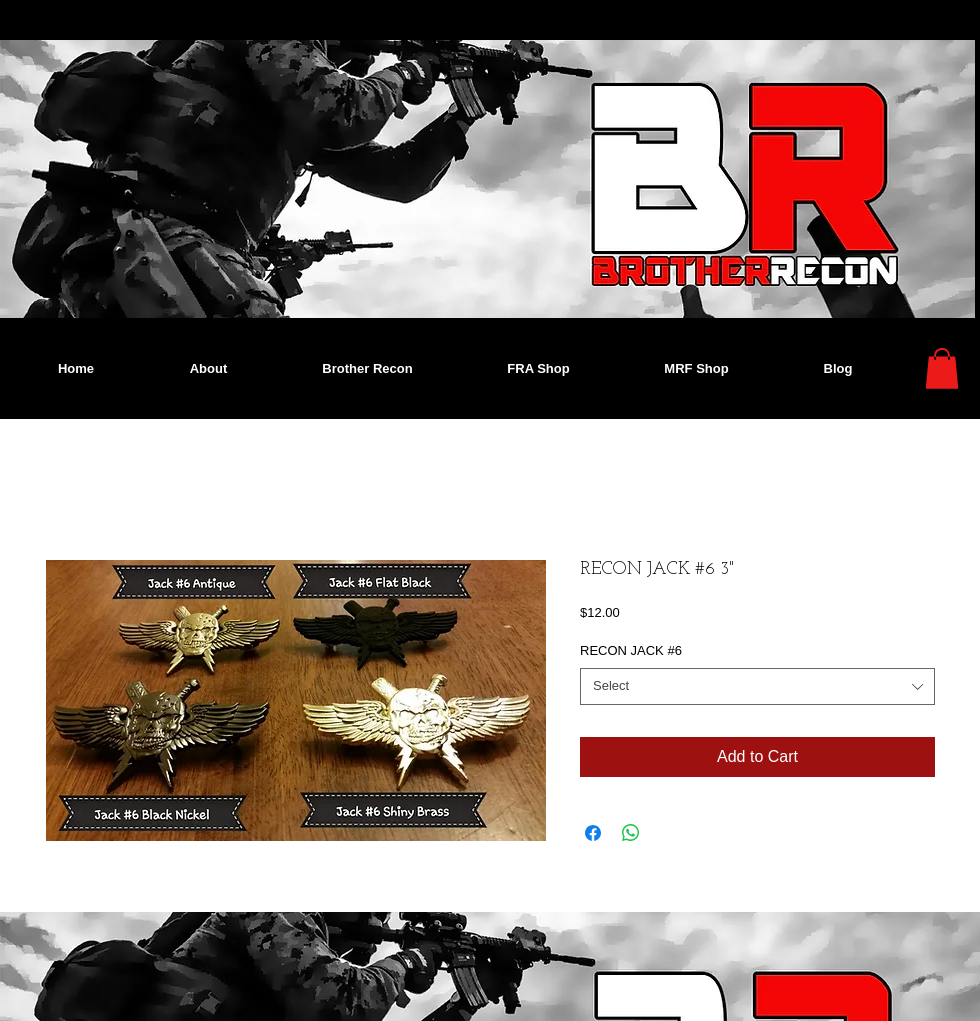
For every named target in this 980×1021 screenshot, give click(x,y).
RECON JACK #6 (631, 650)
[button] (942, 368)
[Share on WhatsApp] (631, 833)
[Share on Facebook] (593, 833)
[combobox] (757, 686)
